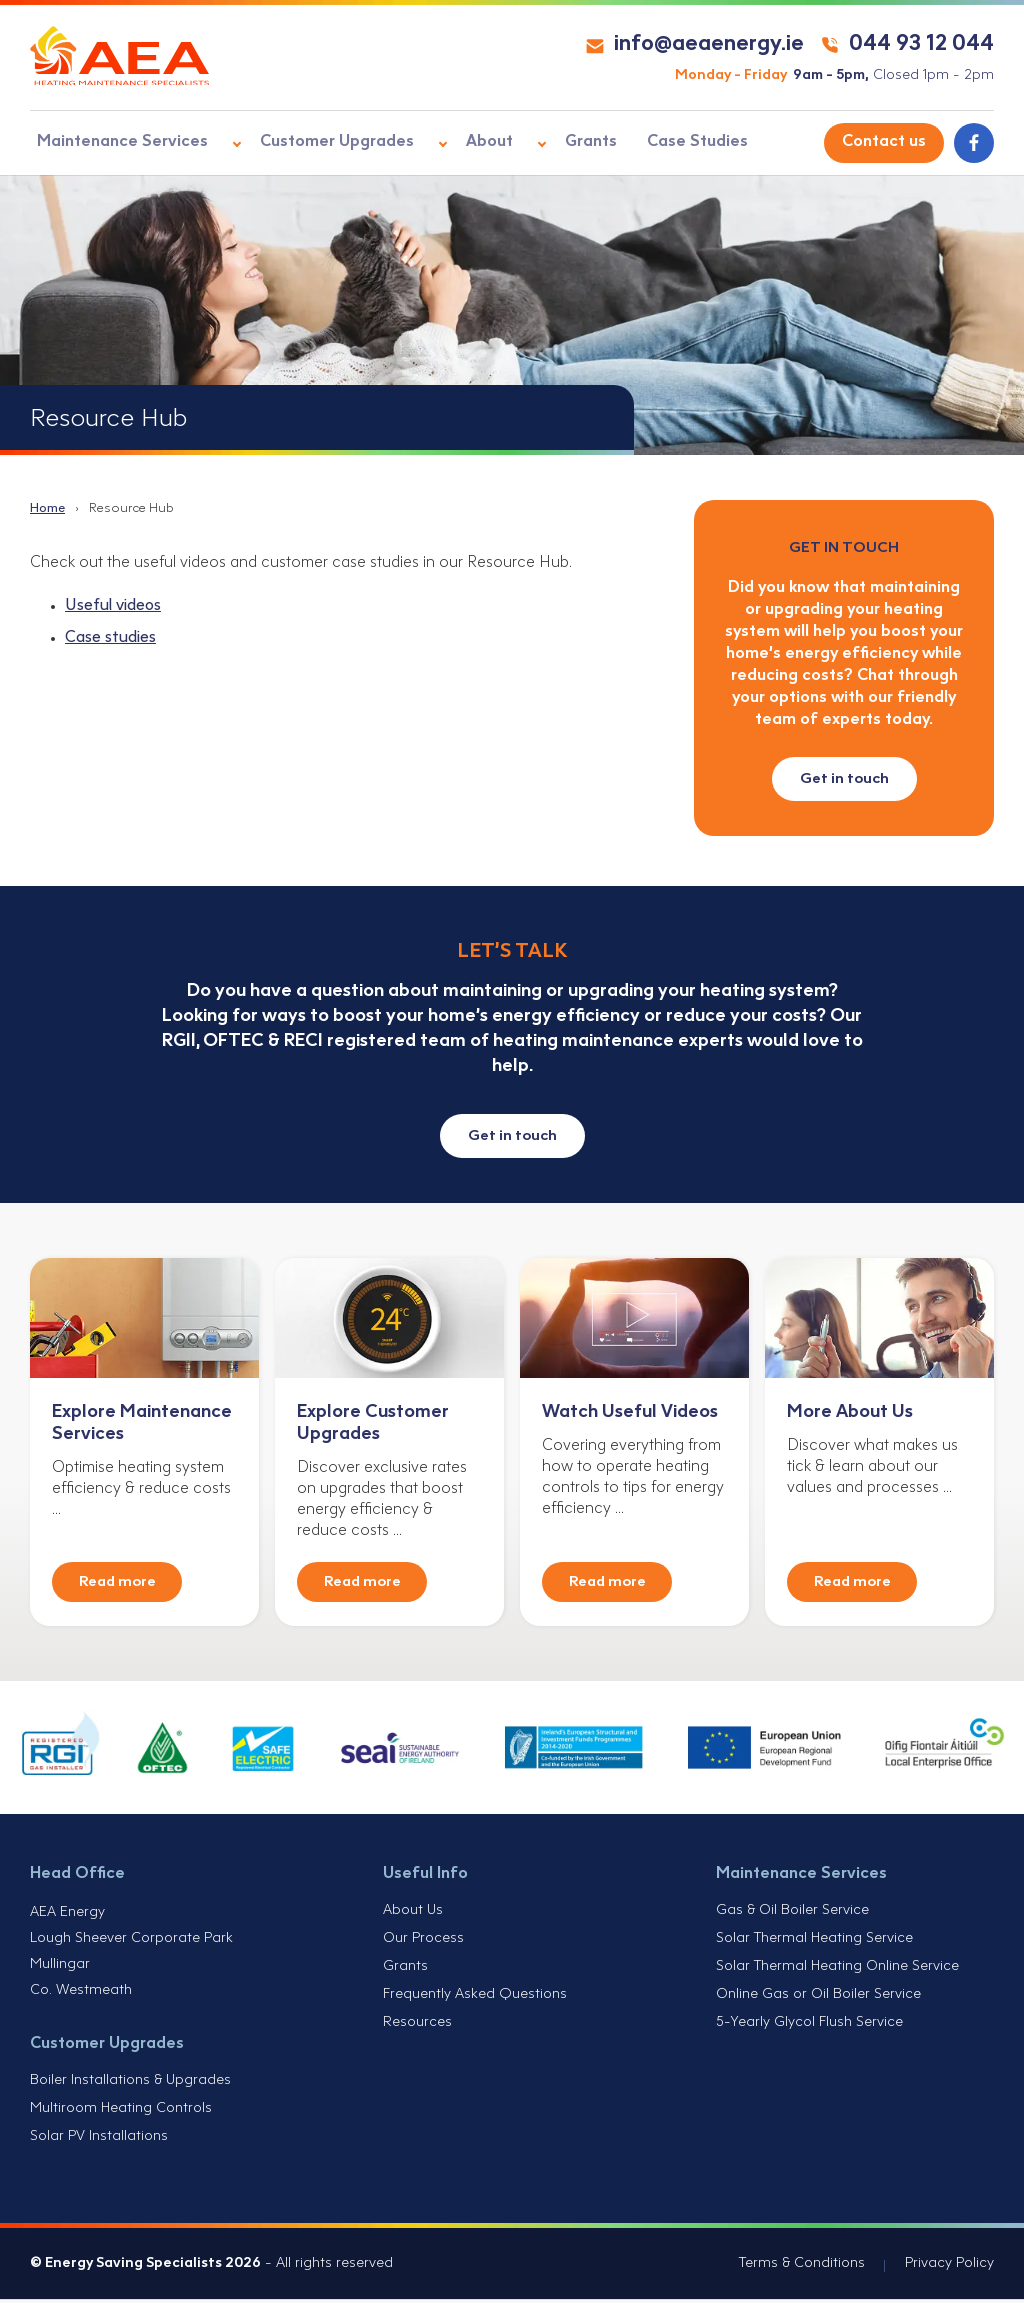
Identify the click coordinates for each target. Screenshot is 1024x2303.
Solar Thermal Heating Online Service (837, 1970)
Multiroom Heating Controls (121, 2112)
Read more (117, 1586)
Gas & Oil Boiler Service (792, 1914)
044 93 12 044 (907, 44)
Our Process (423, 1942)
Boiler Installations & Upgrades (130, 2084)
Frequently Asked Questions (475, 1998)
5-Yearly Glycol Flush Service (809, 2026)
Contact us (884, 142)
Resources (417, 2026)
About (458, 142)
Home (47, 509)
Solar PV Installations (99, 2140)
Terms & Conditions (802, 2267)
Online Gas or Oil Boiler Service (818, 1998)
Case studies (110, 639)
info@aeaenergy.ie (694, 44)
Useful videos (113, 607)
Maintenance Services (115, 142)
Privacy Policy (949, 2267)
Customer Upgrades (318, 142)
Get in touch (844, 779)
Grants (548, 142)
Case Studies (649, 142)
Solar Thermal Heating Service (814, 1942)
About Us (413, 1914)
